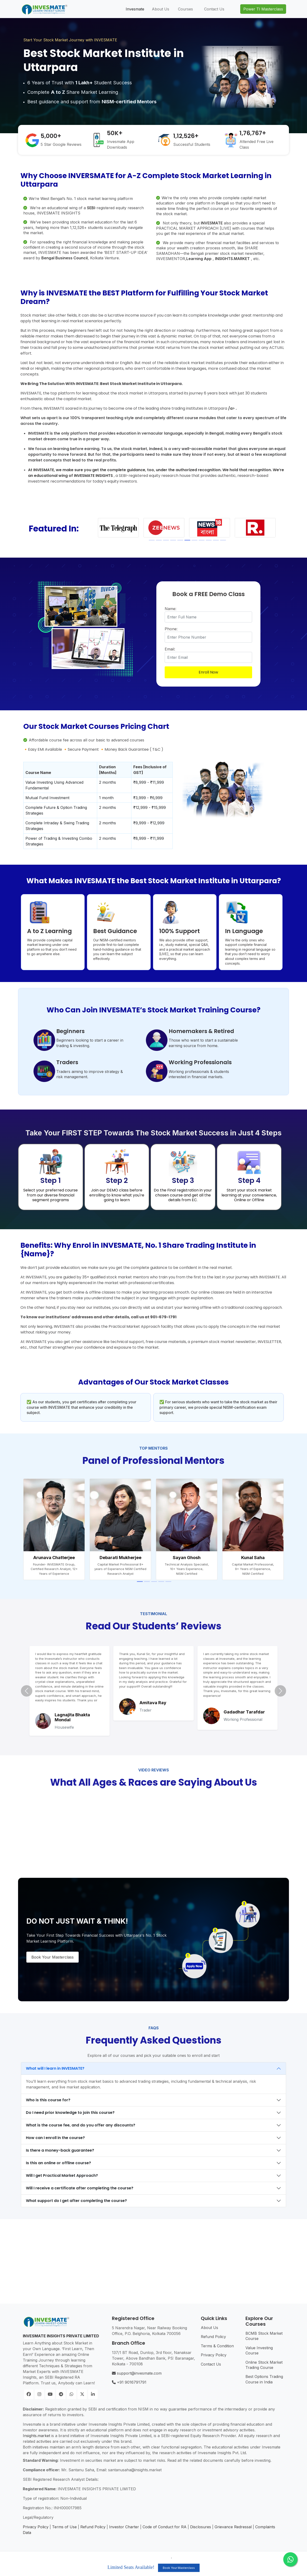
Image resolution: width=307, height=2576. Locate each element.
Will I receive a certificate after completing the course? (79, 2188)
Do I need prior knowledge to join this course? (70, 2112)
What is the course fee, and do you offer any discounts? (80, 2125)
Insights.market (36, 2435)
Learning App (198, 258)
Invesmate (135, 9)
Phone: (171, 628)
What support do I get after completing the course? (76, 2200)
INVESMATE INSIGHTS (93, 475)
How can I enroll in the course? (55, 2137)
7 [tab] (194, 542)
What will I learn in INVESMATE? (55, 2068)
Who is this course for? (48, 2100)
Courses (185, 9)
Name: (170, 608)
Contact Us (214, 9)
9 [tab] (208, 542)
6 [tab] (186, 542)
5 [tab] (179, 542)
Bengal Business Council (64, 258)
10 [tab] (215, 542)
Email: (170, 649)
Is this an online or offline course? (58, 2163)
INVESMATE (212, 223)
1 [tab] (151, 542)
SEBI (91, 207)
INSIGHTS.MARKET (232, 258)
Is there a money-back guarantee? (60, 2150)
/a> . (232, 408)
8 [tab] (201, 542)
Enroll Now (208, 672)
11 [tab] (222, 542)
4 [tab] (172, 542)
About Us (160, 9)
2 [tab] (158, 542)
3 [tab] (165, 542)
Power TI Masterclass (263, 9)
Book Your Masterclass (52, 1957)
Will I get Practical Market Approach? (62, 2175)
